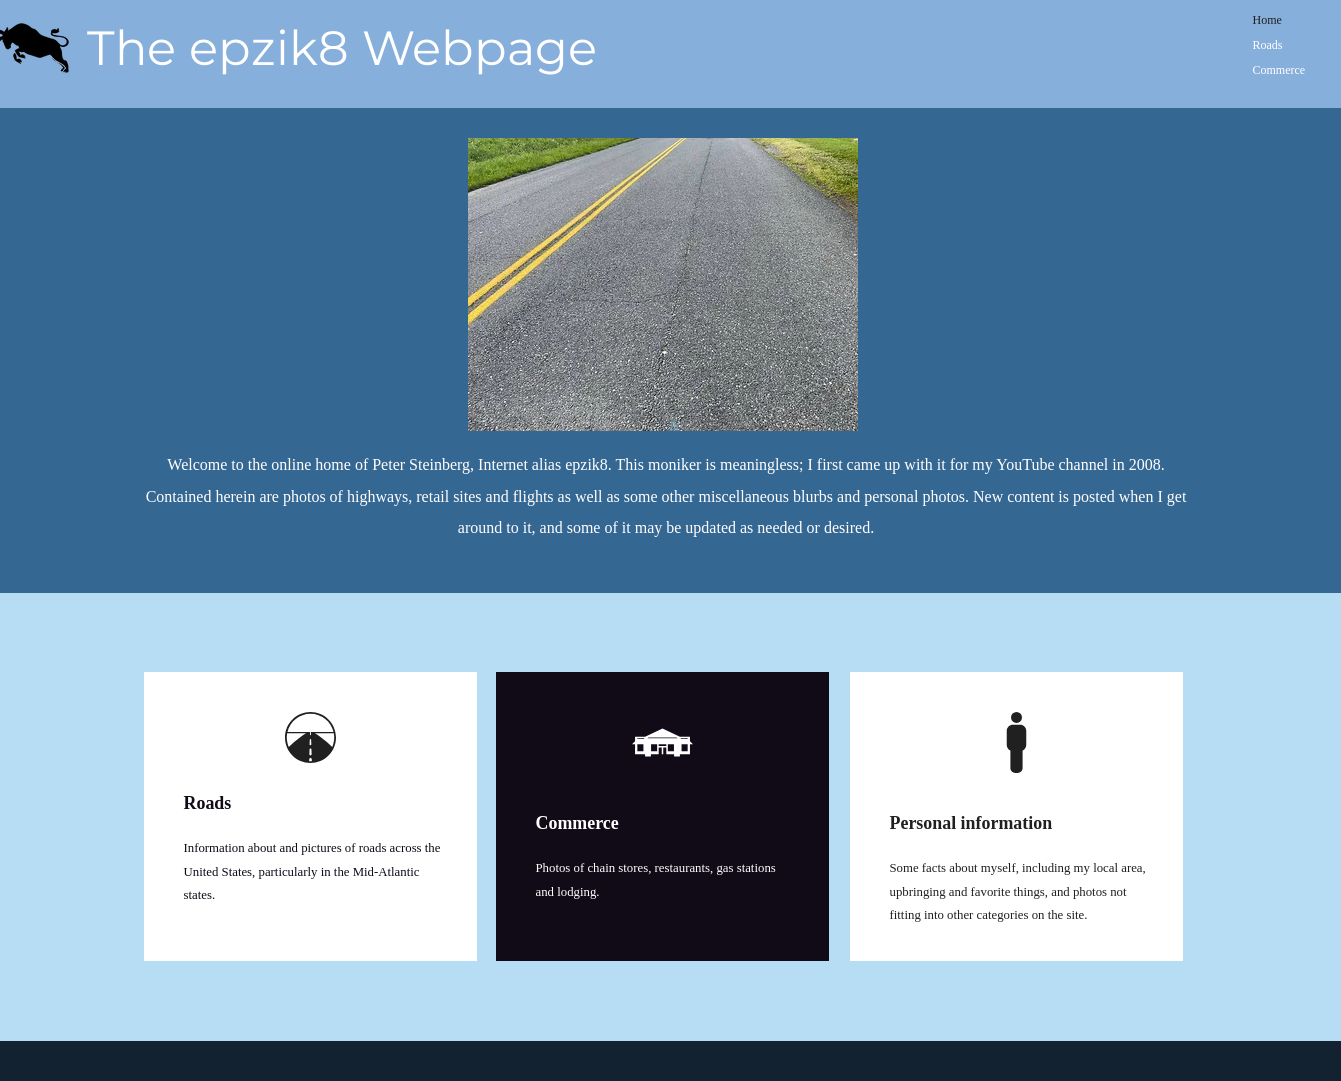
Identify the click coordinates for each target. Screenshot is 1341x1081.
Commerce (1279, 70)
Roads (1268, 45)
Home (1267, 20)
